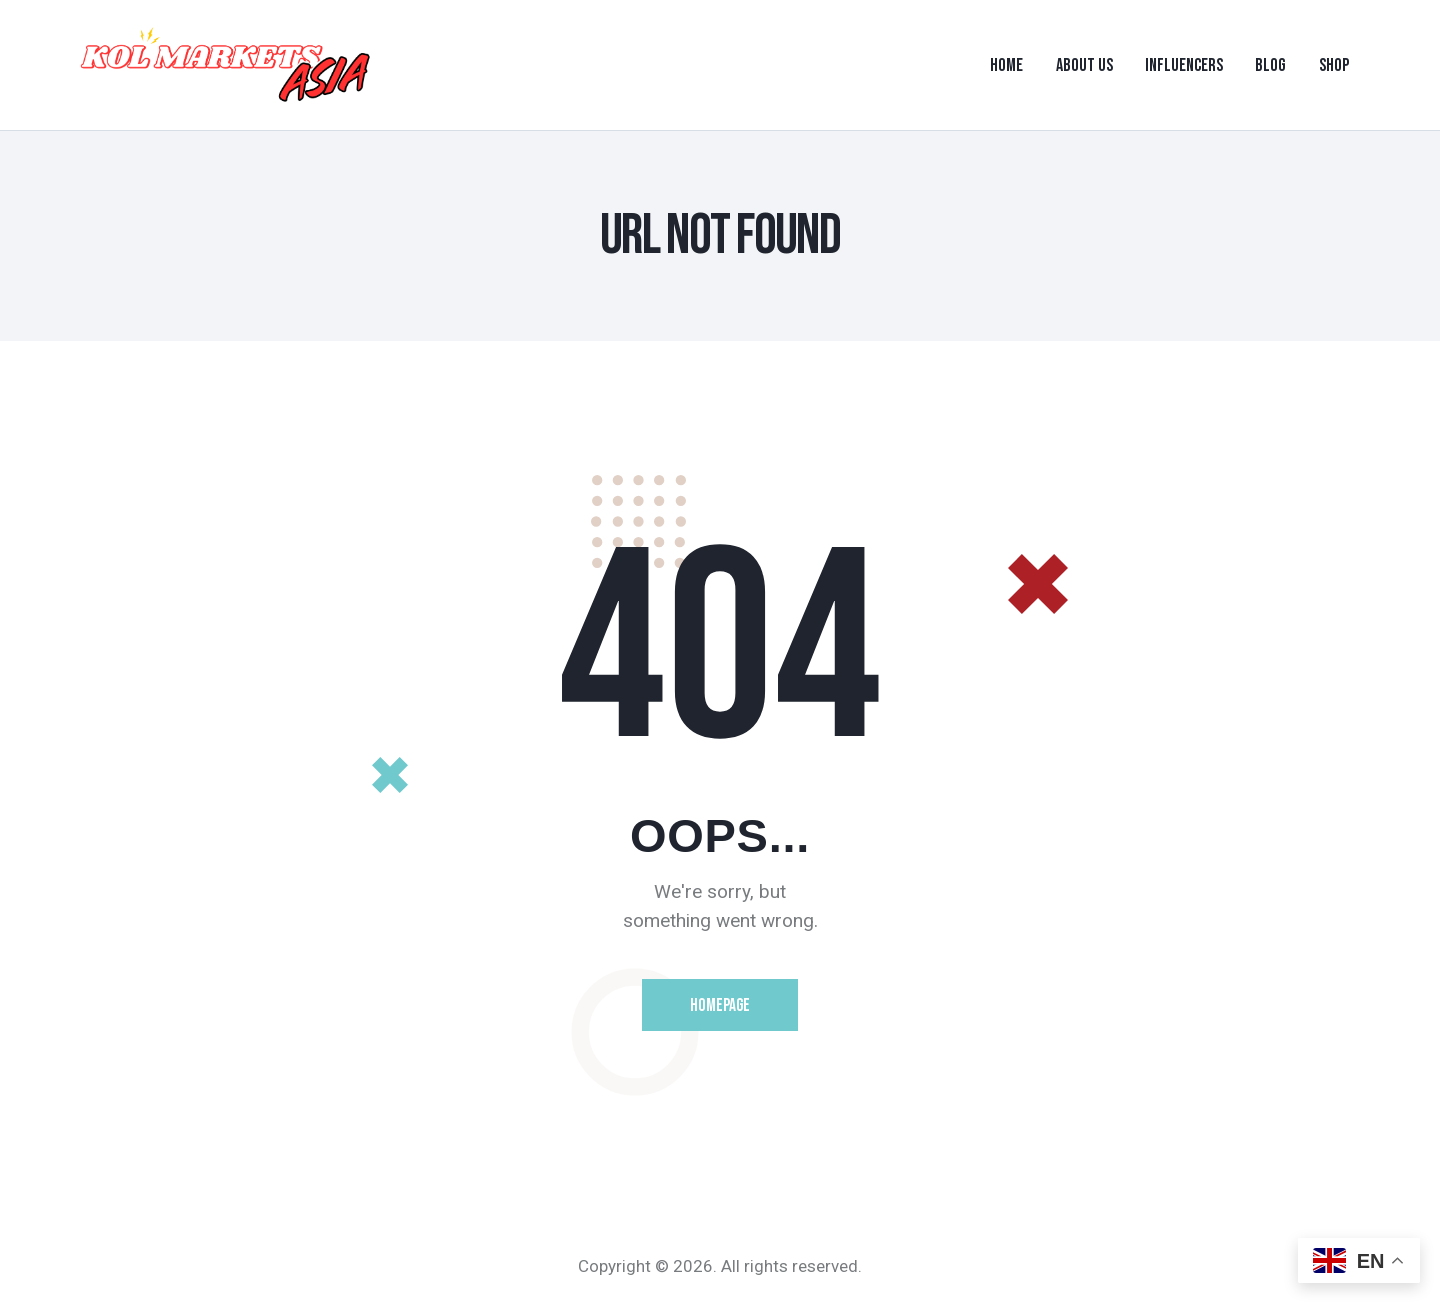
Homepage (720, 1007)
